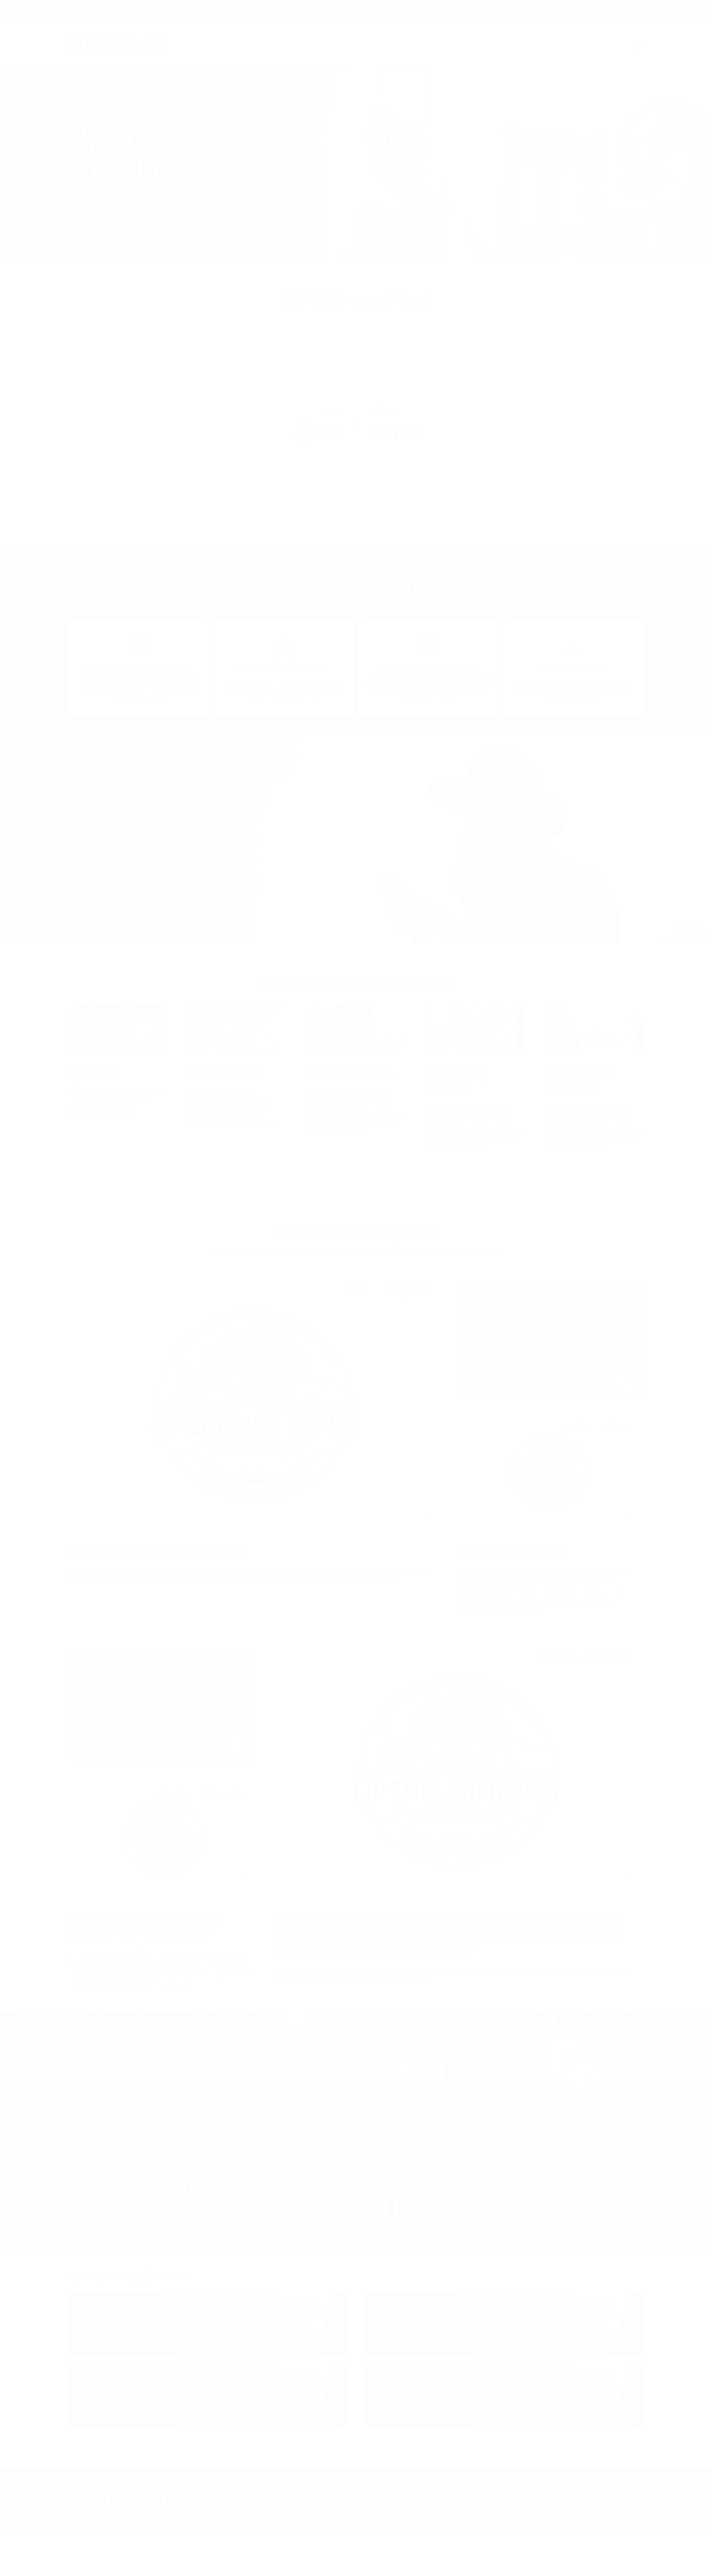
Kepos (76, 12)
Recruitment (540, 12)
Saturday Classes (510, 1552)
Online (159, 12)
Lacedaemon (117, 12)
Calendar (425, 12)
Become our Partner (480, 12)
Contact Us (382, 12)
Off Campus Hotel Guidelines (158, 1552)
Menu (637, 47)
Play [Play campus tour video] (355, 425)
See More (131, 877)
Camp (190, 12)
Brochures (585, 12)
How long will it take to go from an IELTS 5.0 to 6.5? (146, 1926)
